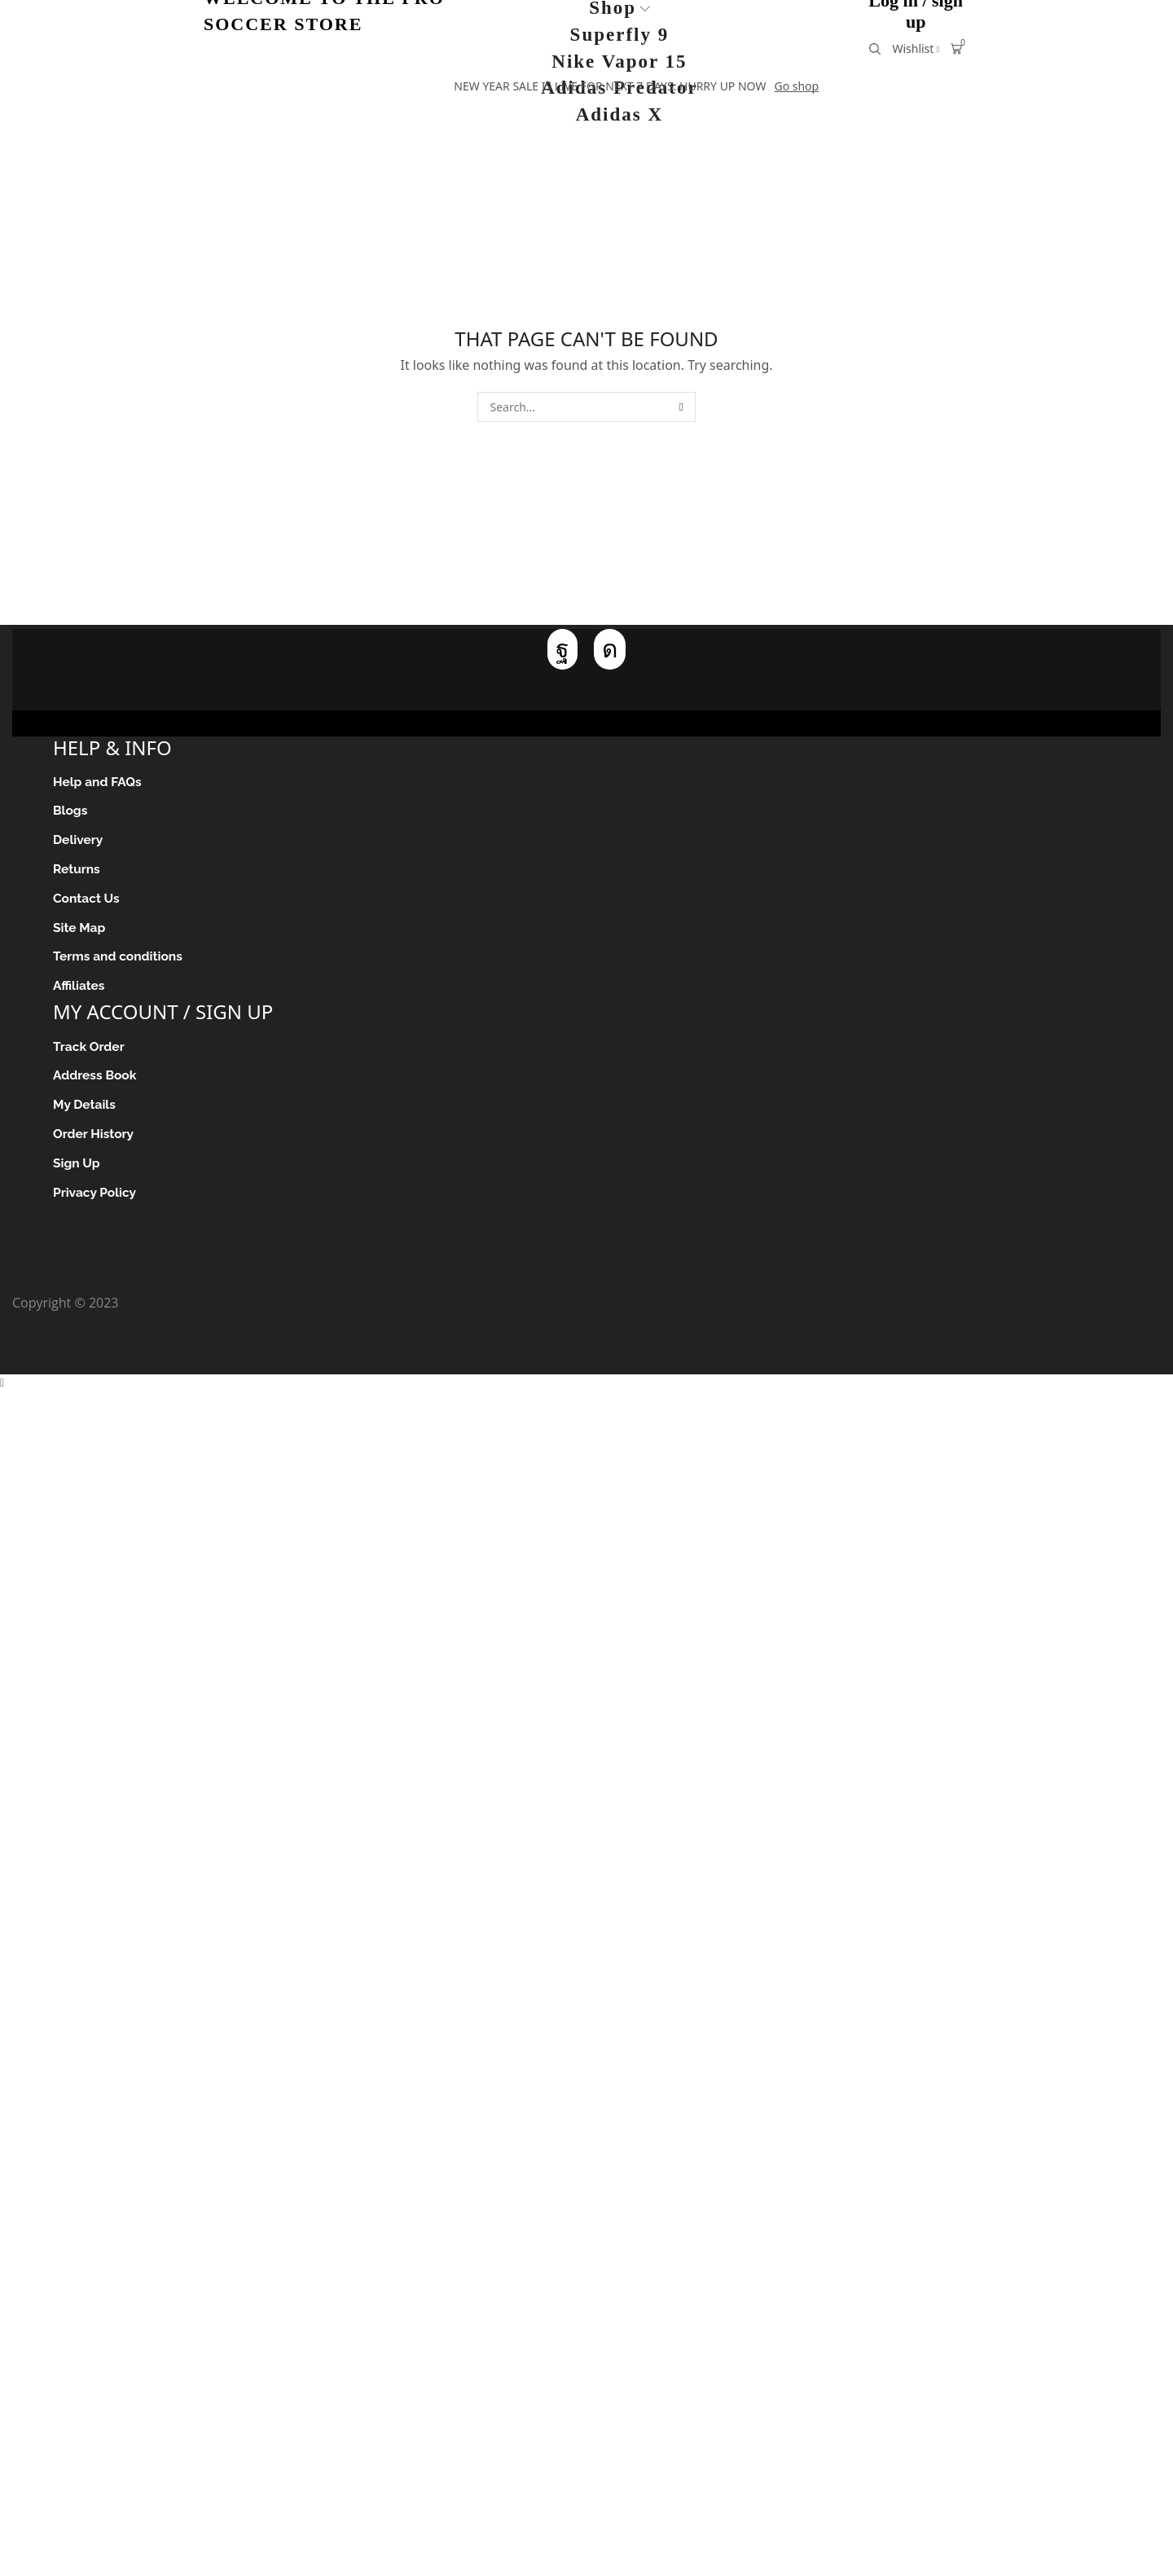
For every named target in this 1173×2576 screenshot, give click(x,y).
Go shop (796, 86)
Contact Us (87, 901)
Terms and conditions (119, 961)
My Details (85, 1111)
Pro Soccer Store (172, 1311)
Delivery (78, 842)
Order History (94, 1141)
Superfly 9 (620, 34)
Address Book (95, 1081)
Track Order (89, 1051)
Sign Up (77, 1170)
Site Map (80, 931)
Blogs (71, 812)
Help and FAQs (98, 782)
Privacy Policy (95, 1200)
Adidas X (619, 114)
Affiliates (79, 990)
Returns (77, 871)
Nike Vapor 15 (619, 61)
